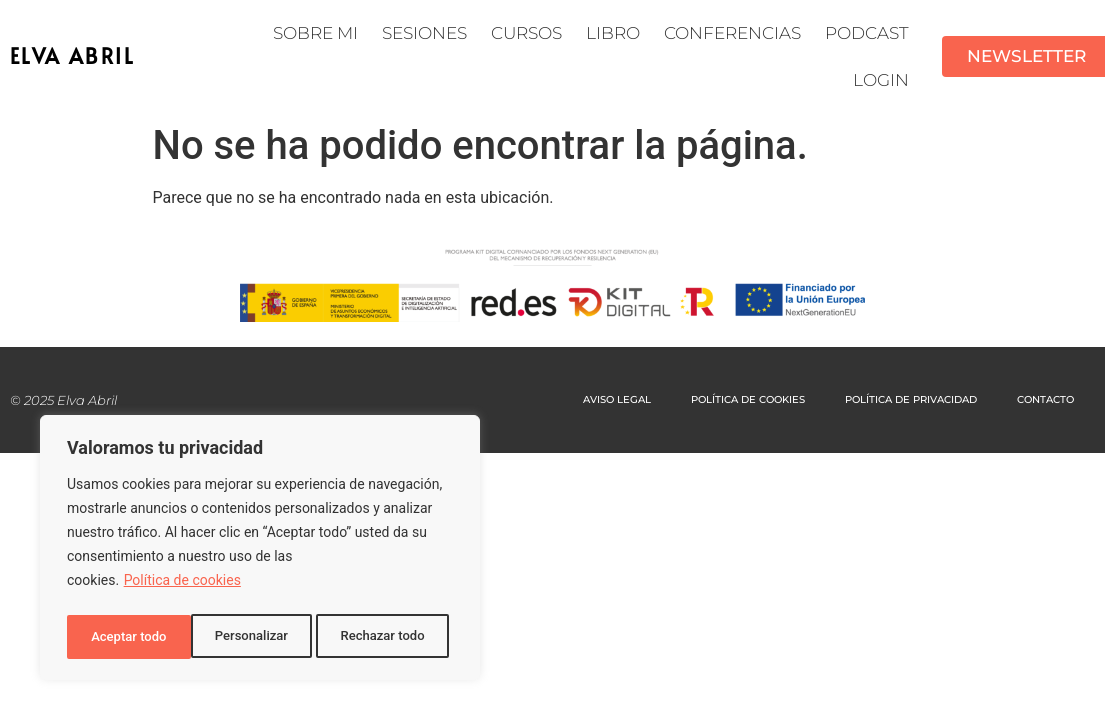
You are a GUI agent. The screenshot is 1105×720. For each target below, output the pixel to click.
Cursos (526, 33)
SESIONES (424, 33)
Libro (613, 33)
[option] (1055, 704)
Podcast (867, 33)
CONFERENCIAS (732, 33)
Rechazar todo (259, 637)
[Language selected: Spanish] (1055, 702)
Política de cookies (182, 587)
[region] (260, 551)
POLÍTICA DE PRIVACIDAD (911, 399)
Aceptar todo (392, 637)
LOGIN (881, 80)
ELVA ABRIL (72, 56)
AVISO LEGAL (617, 399)
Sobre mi (315, 33)
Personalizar (126, 637)
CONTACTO (1045, 399)
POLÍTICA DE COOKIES (748, 399)
